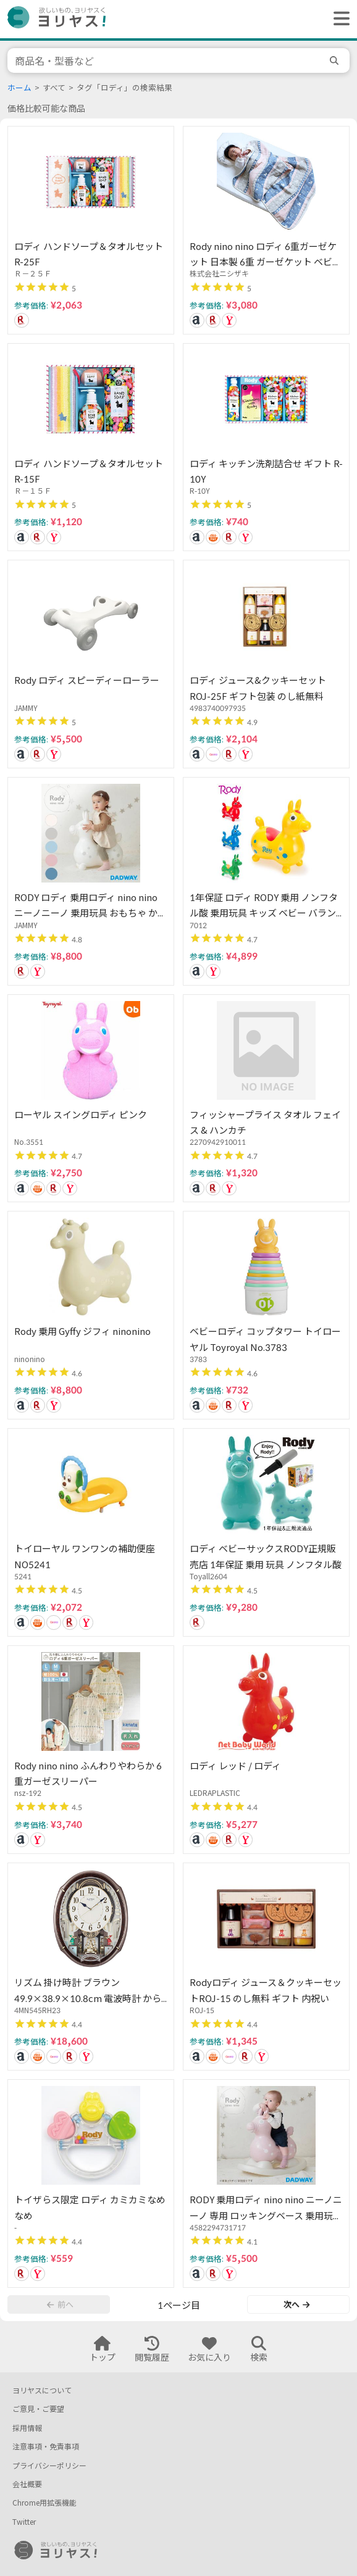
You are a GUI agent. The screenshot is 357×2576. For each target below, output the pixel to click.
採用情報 (27, 2428)
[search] (336, 60)
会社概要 (27, 2484)
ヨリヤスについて (42, 2390)
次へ (296, 2304)
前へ (60, 2304)
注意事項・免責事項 (45, 2446)
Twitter (24, 2522)
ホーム (19, 88)
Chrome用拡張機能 (44, 2502)
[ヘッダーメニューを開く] (338, 19)
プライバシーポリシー (49, 2465)
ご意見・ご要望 (38, 2409)
